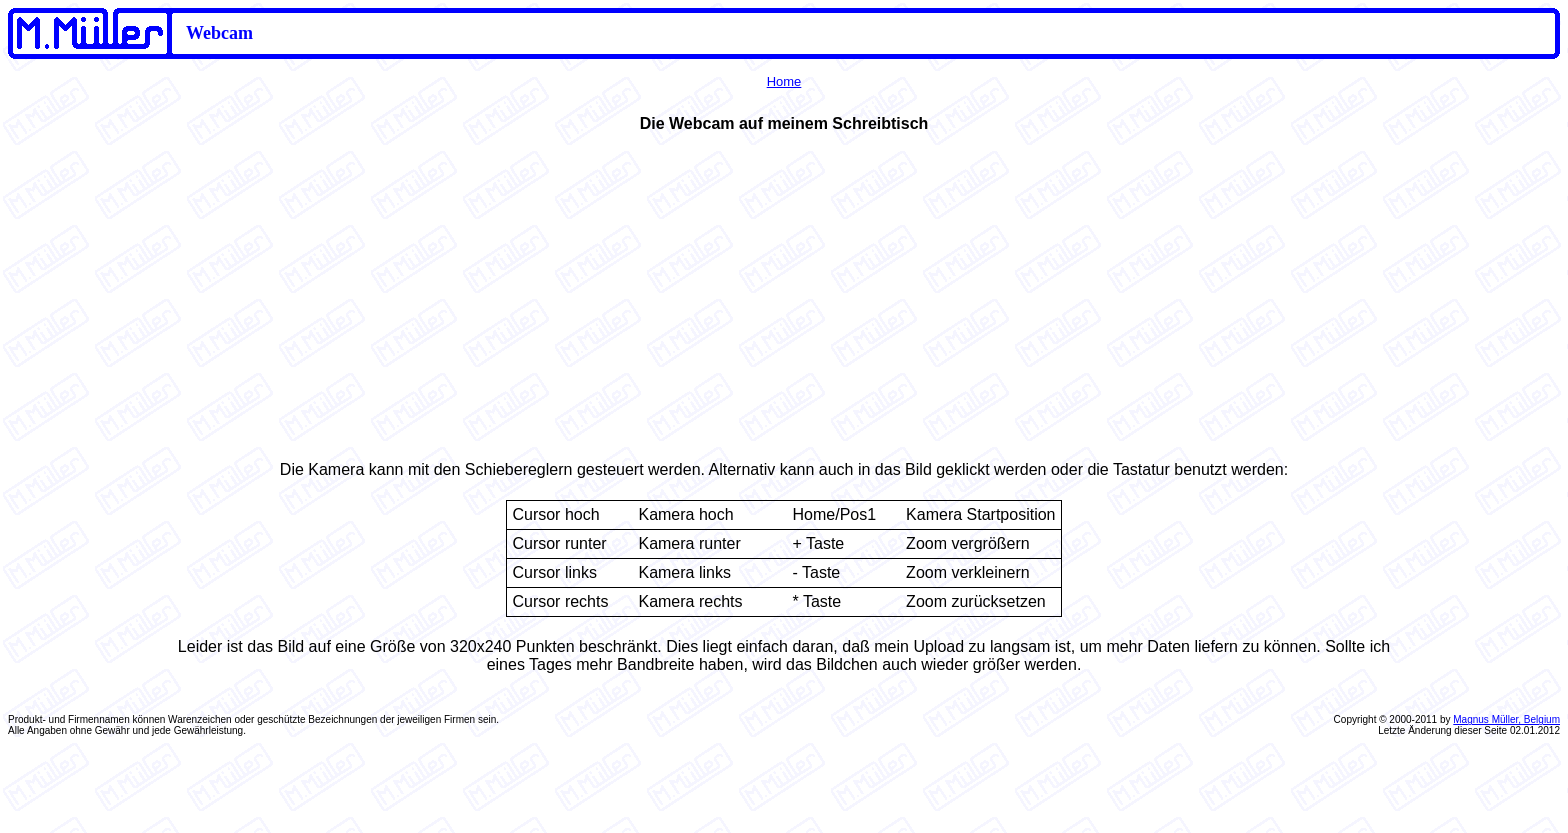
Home (784, 81)
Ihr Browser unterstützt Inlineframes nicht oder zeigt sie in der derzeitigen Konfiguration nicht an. (784, 293)
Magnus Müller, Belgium (1506, 719)
